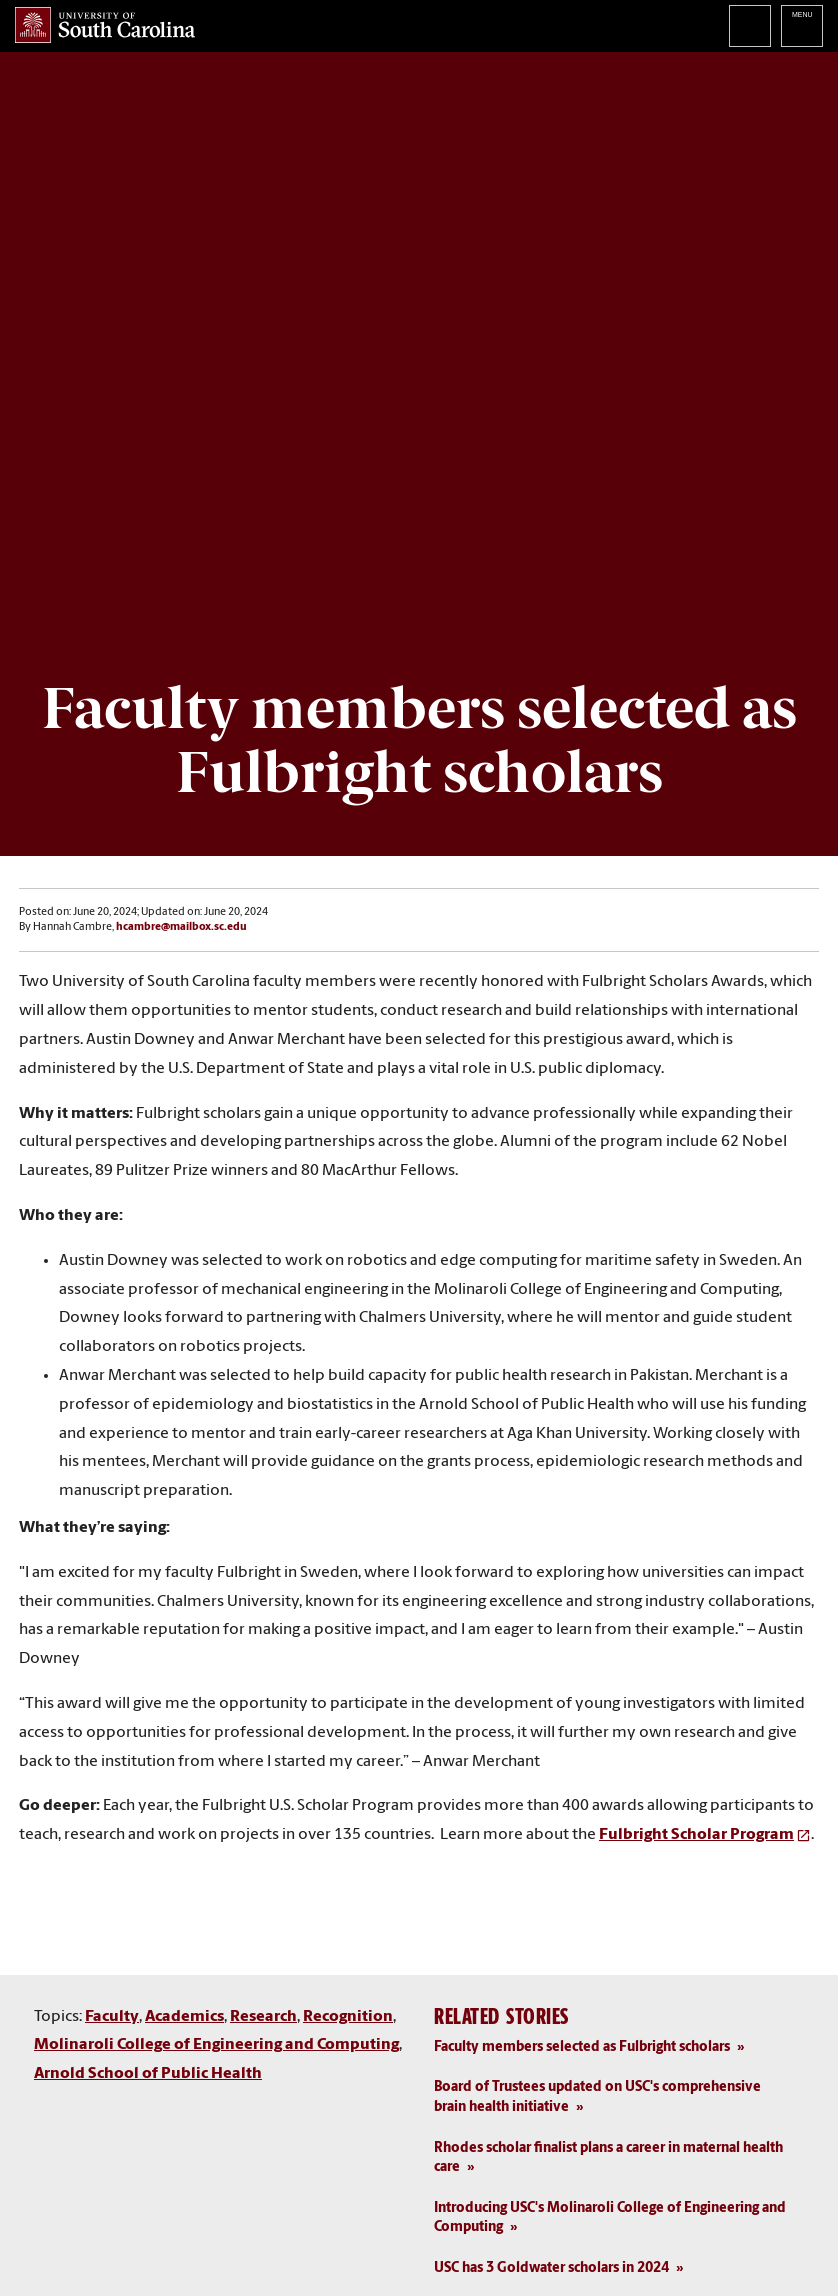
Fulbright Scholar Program (696, 1835)
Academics (184, 2017)
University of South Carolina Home (105, 25)
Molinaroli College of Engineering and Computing (216, 2045)
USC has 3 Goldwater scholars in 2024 (551, 2268)
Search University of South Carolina (750, 26)
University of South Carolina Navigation (802, 26)
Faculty (112, 2017)
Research (263, 2017)
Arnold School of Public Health (148, 2074)
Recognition (348, 2017)
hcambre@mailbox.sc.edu (181, 927)
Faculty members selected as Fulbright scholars (582, 2047)
